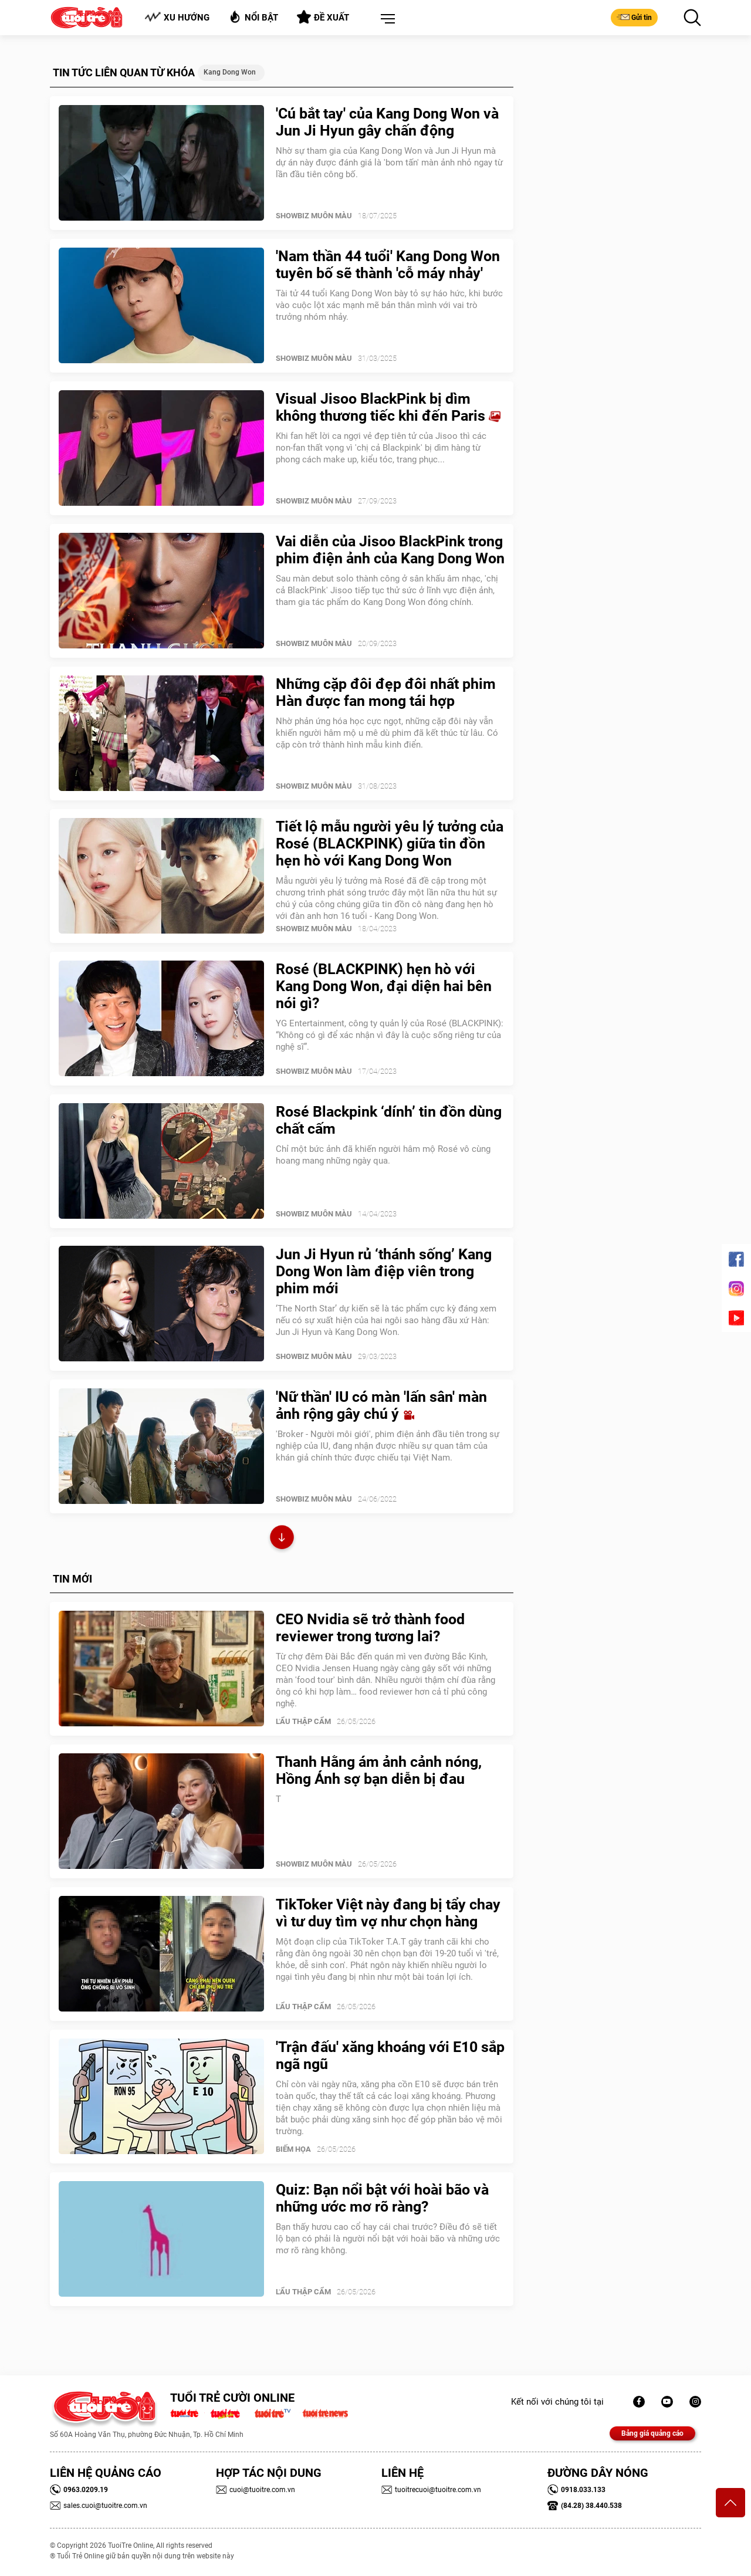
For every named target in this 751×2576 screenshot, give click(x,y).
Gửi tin (634, 17)
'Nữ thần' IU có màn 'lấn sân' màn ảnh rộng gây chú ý (381, 1405)
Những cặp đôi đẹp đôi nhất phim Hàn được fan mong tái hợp (386, 692)
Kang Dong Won (230, 72)
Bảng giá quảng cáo (652, 2433)
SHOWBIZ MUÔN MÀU (314, 215)
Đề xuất (323, 17)
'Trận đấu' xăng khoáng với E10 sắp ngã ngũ (390, 2056)
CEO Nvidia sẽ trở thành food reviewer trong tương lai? (370, 1628)
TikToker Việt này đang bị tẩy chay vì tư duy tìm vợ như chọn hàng (388, 1913)
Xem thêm (282, 1539)
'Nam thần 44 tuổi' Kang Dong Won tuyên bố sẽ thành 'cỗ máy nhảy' (388, 265)
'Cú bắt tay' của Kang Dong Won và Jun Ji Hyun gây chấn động (387, 122)
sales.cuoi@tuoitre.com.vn (98, 2505)
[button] (385, 19)
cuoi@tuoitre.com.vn (255, 2490)
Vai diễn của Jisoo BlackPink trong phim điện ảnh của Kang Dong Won (390, 550)
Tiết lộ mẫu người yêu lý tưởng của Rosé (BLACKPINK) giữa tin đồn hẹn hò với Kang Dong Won (389, 843)
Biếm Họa (293, 2149)
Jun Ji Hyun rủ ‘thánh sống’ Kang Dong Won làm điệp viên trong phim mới (384, 1271)
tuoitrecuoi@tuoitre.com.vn (431, 2490)
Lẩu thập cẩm (303, 1721)
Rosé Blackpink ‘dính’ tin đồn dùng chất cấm (389, 1120)
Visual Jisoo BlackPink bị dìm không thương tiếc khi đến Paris (388, 407)
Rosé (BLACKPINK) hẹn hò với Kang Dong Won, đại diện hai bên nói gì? (384, 986)
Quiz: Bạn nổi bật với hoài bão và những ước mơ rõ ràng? (382, 2198)
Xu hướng (176, 17)
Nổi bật (253, 16)
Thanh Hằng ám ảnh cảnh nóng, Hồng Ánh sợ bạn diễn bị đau (379, 1770)
